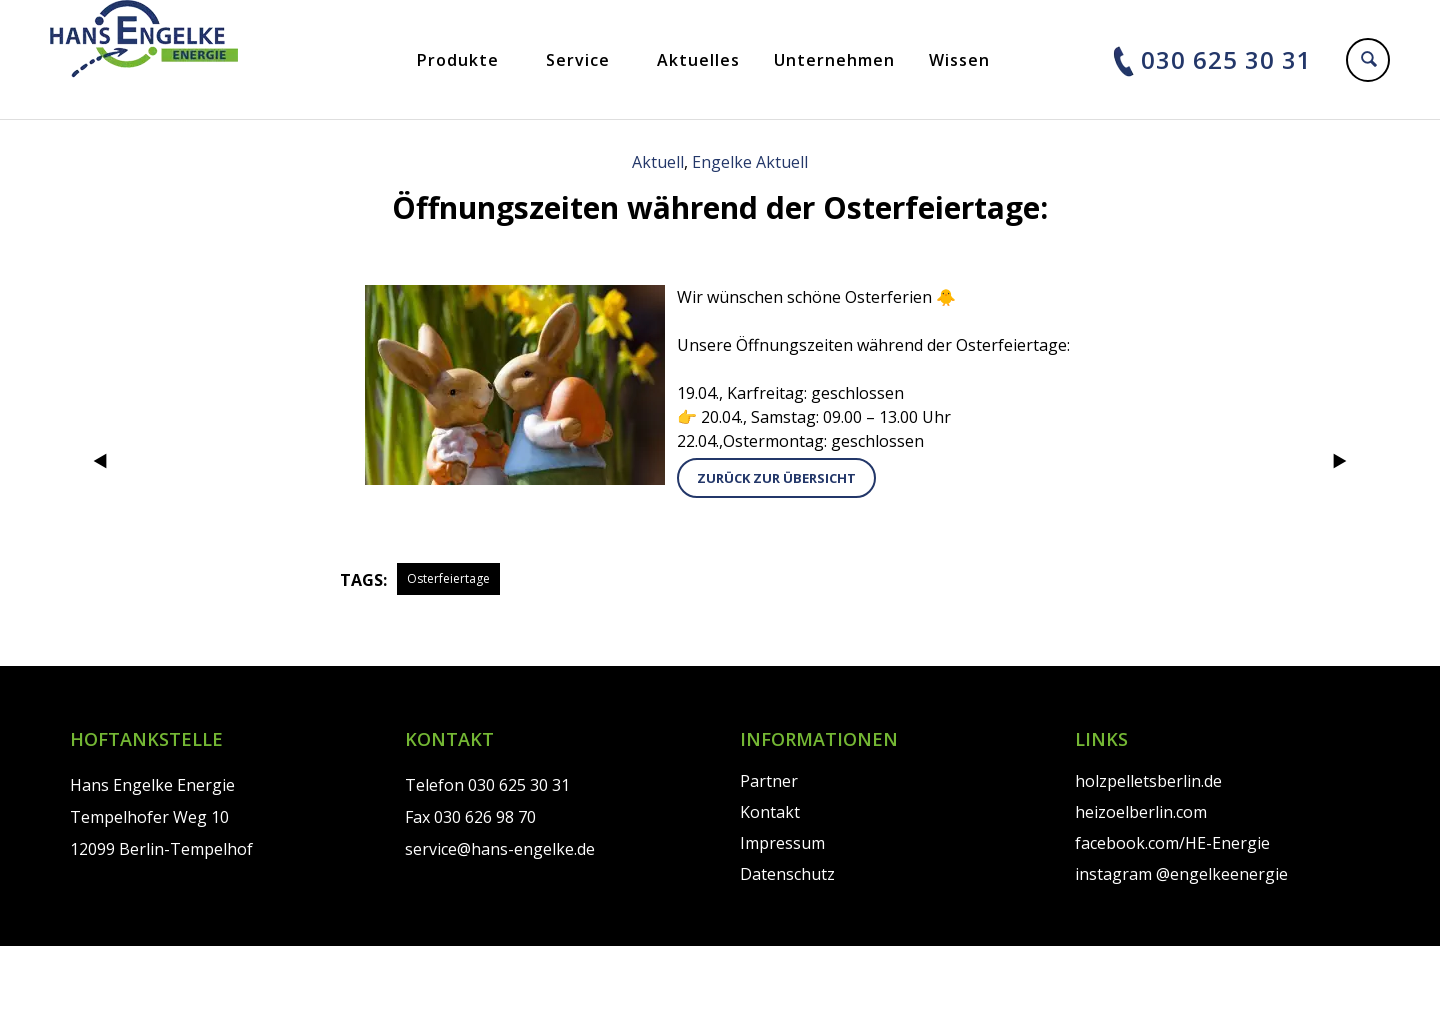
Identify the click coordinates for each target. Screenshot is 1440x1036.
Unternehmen (834, 60)
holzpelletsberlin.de (1148, 781)
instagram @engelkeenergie (1181, 874)
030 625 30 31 (1226, 59)
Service (578, 60)
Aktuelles (698, 60)
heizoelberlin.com (1141, 812)
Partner (769, 781)
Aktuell (658, 162)
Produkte (458, 60)
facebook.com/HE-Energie (1172, 843)
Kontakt (770, 812)
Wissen (959, 60)
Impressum (782, 843)
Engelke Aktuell (750, 162)
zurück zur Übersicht (776, 478)
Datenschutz (787, 874)
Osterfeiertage (448, 578)
